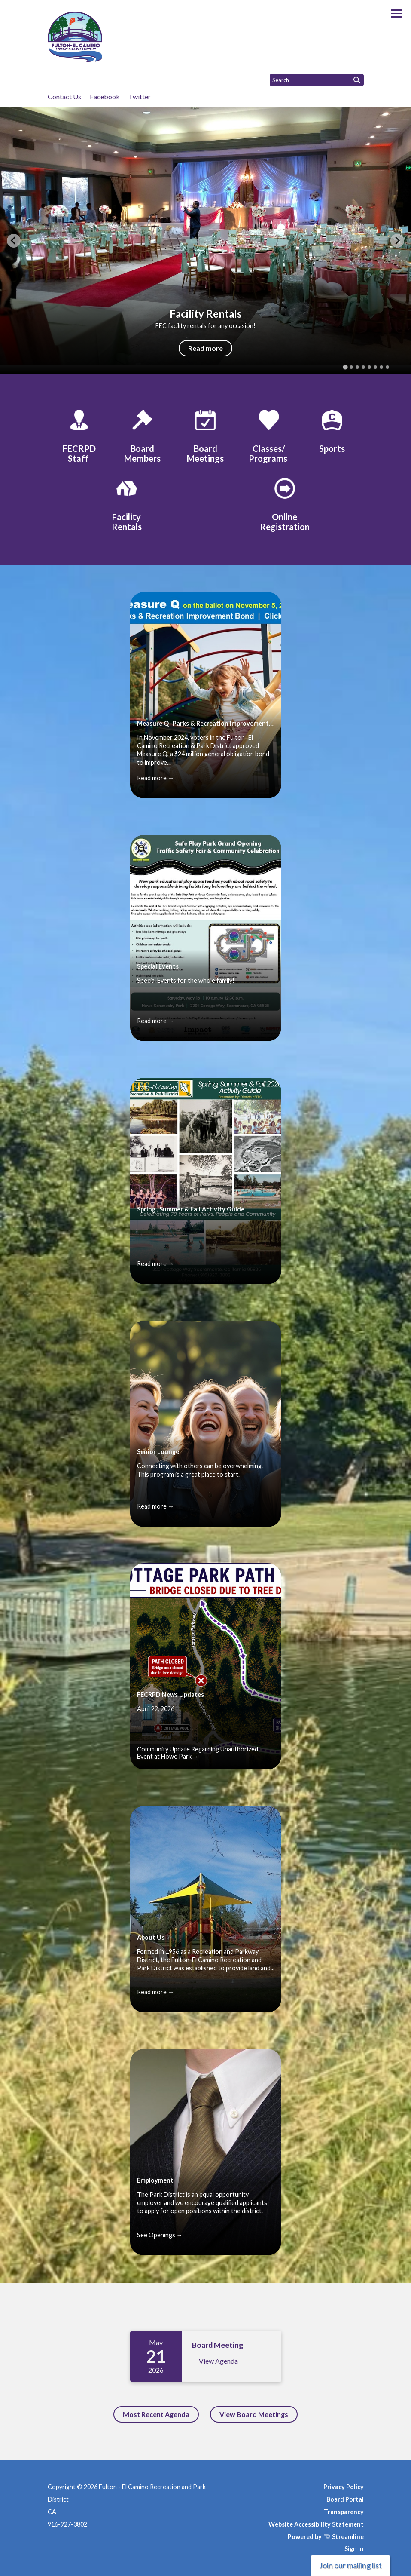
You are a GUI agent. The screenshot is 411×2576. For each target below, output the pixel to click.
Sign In (354, 2548)
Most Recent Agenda (156, 2414)
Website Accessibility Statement (316, 2524)
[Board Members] (142, 434)
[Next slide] (397, 241)
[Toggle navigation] (396, 13)
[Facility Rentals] (126, 503)
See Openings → (160, 2235)
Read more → (155, 778)
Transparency (344, 2511)
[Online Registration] (284, 503)
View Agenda (218, 2361)
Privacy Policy (343, 2486)
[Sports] (331, 430)
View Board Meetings (253, 2414)
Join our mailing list (350, 2565)
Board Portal (345, 2499)
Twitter (139, 96)
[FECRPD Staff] (79, 434)
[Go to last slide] (14, 241)
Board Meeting (217, 2344)
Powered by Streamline (326, 2536)
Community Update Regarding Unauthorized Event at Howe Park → (197, 1752)
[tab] (345, 367)
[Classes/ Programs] (268, 434)
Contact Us (64, 96)
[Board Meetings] (205, 434)
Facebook (105, 96)
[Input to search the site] (317, 80)
